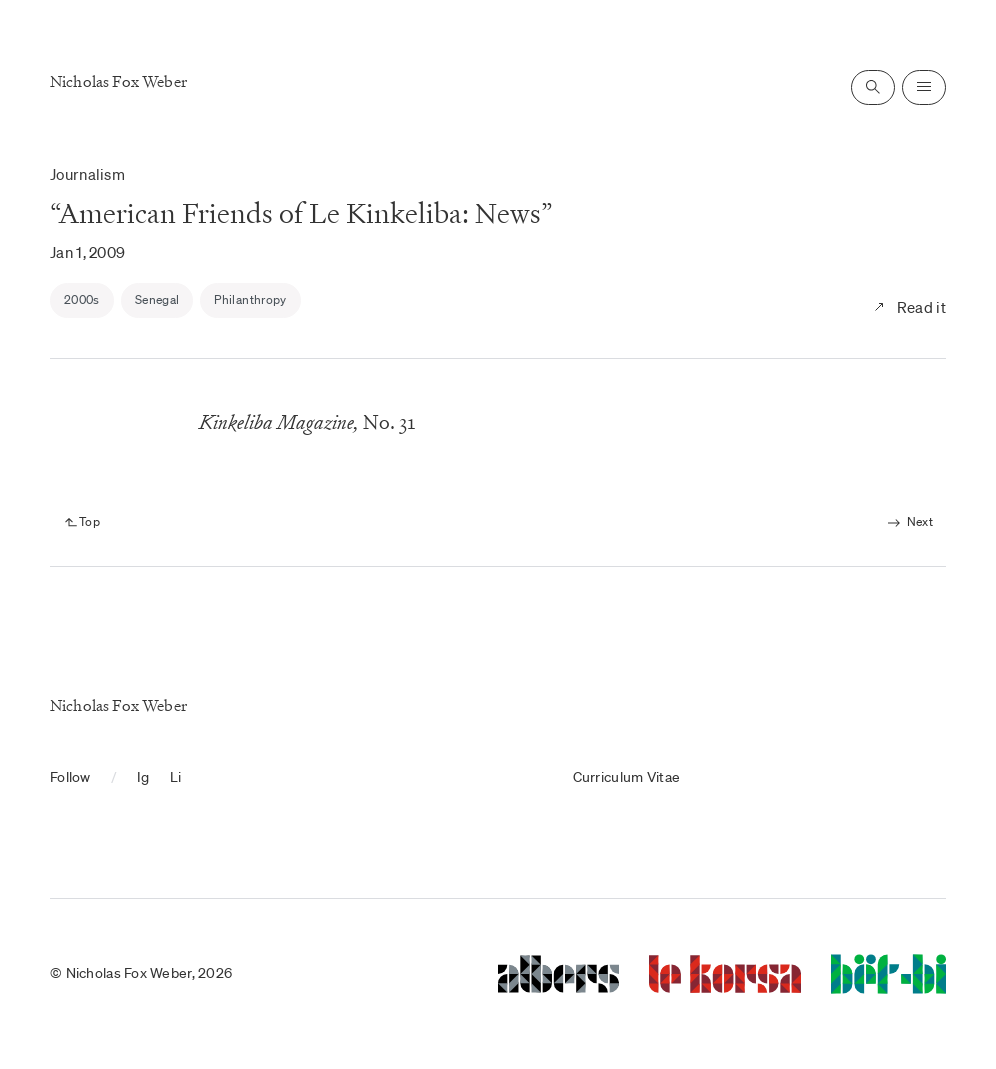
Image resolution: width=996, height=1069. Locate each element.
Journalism (87, 174)
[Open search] (873, 87)
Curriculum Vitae (626, 777)
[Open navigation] (924, 87)
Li (176, 777)
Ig (143, 777)
